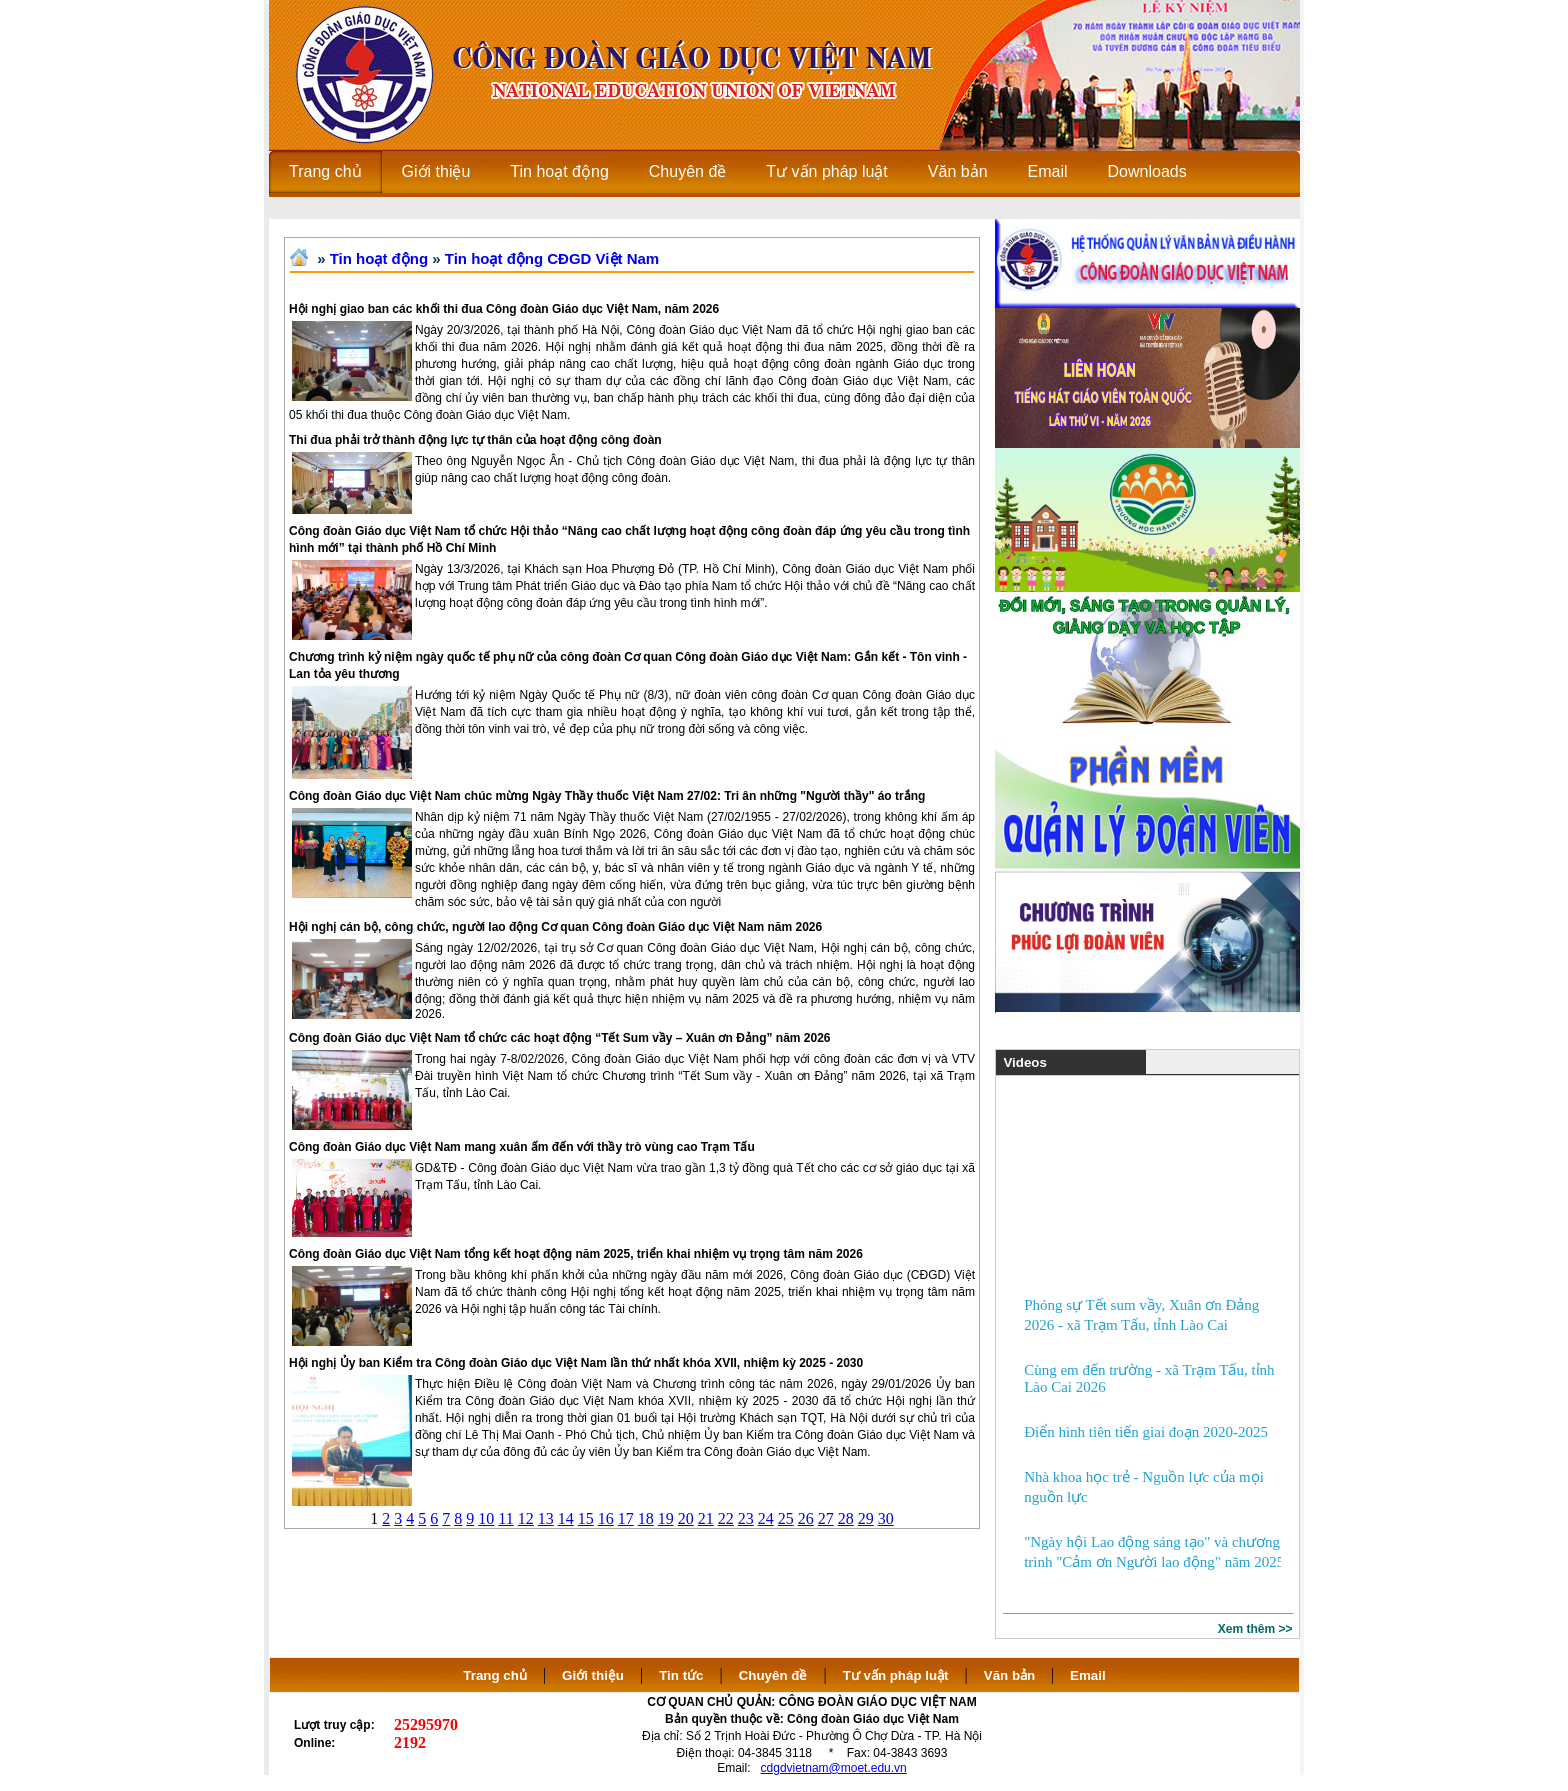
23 (746, 1518)
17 (626, 1518)
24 (766, 1518)
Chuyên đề (773, 1675)
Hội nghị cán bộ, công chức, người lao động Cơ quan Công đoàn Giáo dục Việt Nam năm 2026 (555, 927)
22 (726, 1518)
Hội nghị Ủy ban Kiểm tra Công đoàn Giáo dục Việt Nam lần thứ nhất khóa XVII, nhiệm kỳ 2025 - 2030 (576, 1363)
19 (666, 1518)
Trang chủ (495, 1675)
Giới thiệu (593, 1675)
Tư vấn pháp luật (896, 1675)
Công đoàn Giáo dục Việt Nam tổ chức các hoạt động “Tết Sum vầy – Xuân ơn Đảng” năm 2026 (560, 1038)
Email (1088, 1675)
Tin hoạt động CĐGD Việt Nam (552, 258)
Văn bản (1011, 1675)
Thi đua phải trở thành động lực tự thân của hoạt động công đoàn (475, 440)
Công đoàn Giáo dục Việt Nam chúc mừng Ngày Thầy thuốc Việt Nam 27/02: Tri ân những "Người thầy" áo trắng (607, 796)
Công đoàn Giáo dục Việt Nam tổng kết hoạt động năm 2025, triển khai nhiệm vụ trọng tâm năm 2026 (576, 1254)
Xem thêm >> (1255, 1629)
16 (606, 1518)
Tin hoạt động (379, 258)
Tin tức (681, 1675)
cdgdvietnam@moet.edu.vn (834, 1768)
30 (886, 1518)
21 (706, 1518)
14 (566, 1518)
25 (786, 1518)
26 (806, 1518)
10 (486, 1518)
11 (505, 1518)
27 (826, 1518)
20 (686, 1518)
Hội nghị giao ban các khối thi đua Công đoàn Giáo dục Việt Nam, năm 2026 (504, 309)
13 (546, 1518)
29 (866, 1518)
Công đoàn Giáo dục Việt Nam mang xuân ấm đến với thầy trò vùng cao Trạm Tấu (522, 1147)
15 (586, 1518)
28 (846, 1518)
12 (526, 1518)
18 (646, 1518)
